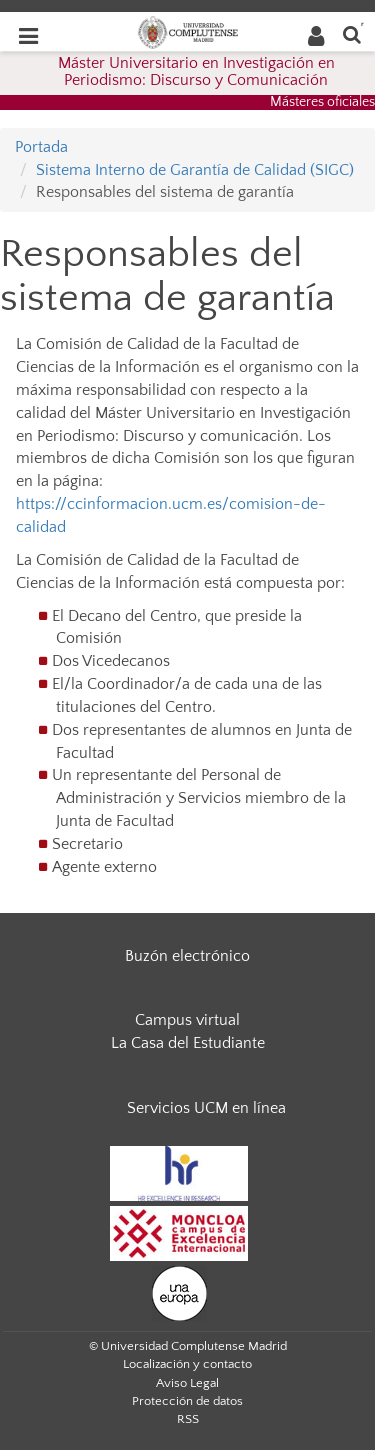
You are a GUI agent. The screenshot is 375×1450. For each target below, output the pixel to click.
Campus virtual (187, 1020)
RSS (188, 1419)
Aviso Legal (187, 1383)
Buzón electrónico (187, 956)
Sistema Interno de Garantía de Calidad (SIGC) (195, 170)
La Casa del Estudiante (188, 1043)
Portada (41, 147)
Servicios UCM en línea (206, 1108)
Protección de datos (187, 1401)
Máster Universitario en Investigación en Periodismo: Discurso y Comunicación (196, 72)
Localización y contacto (187, 1364)
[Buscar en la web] (352, 33)
